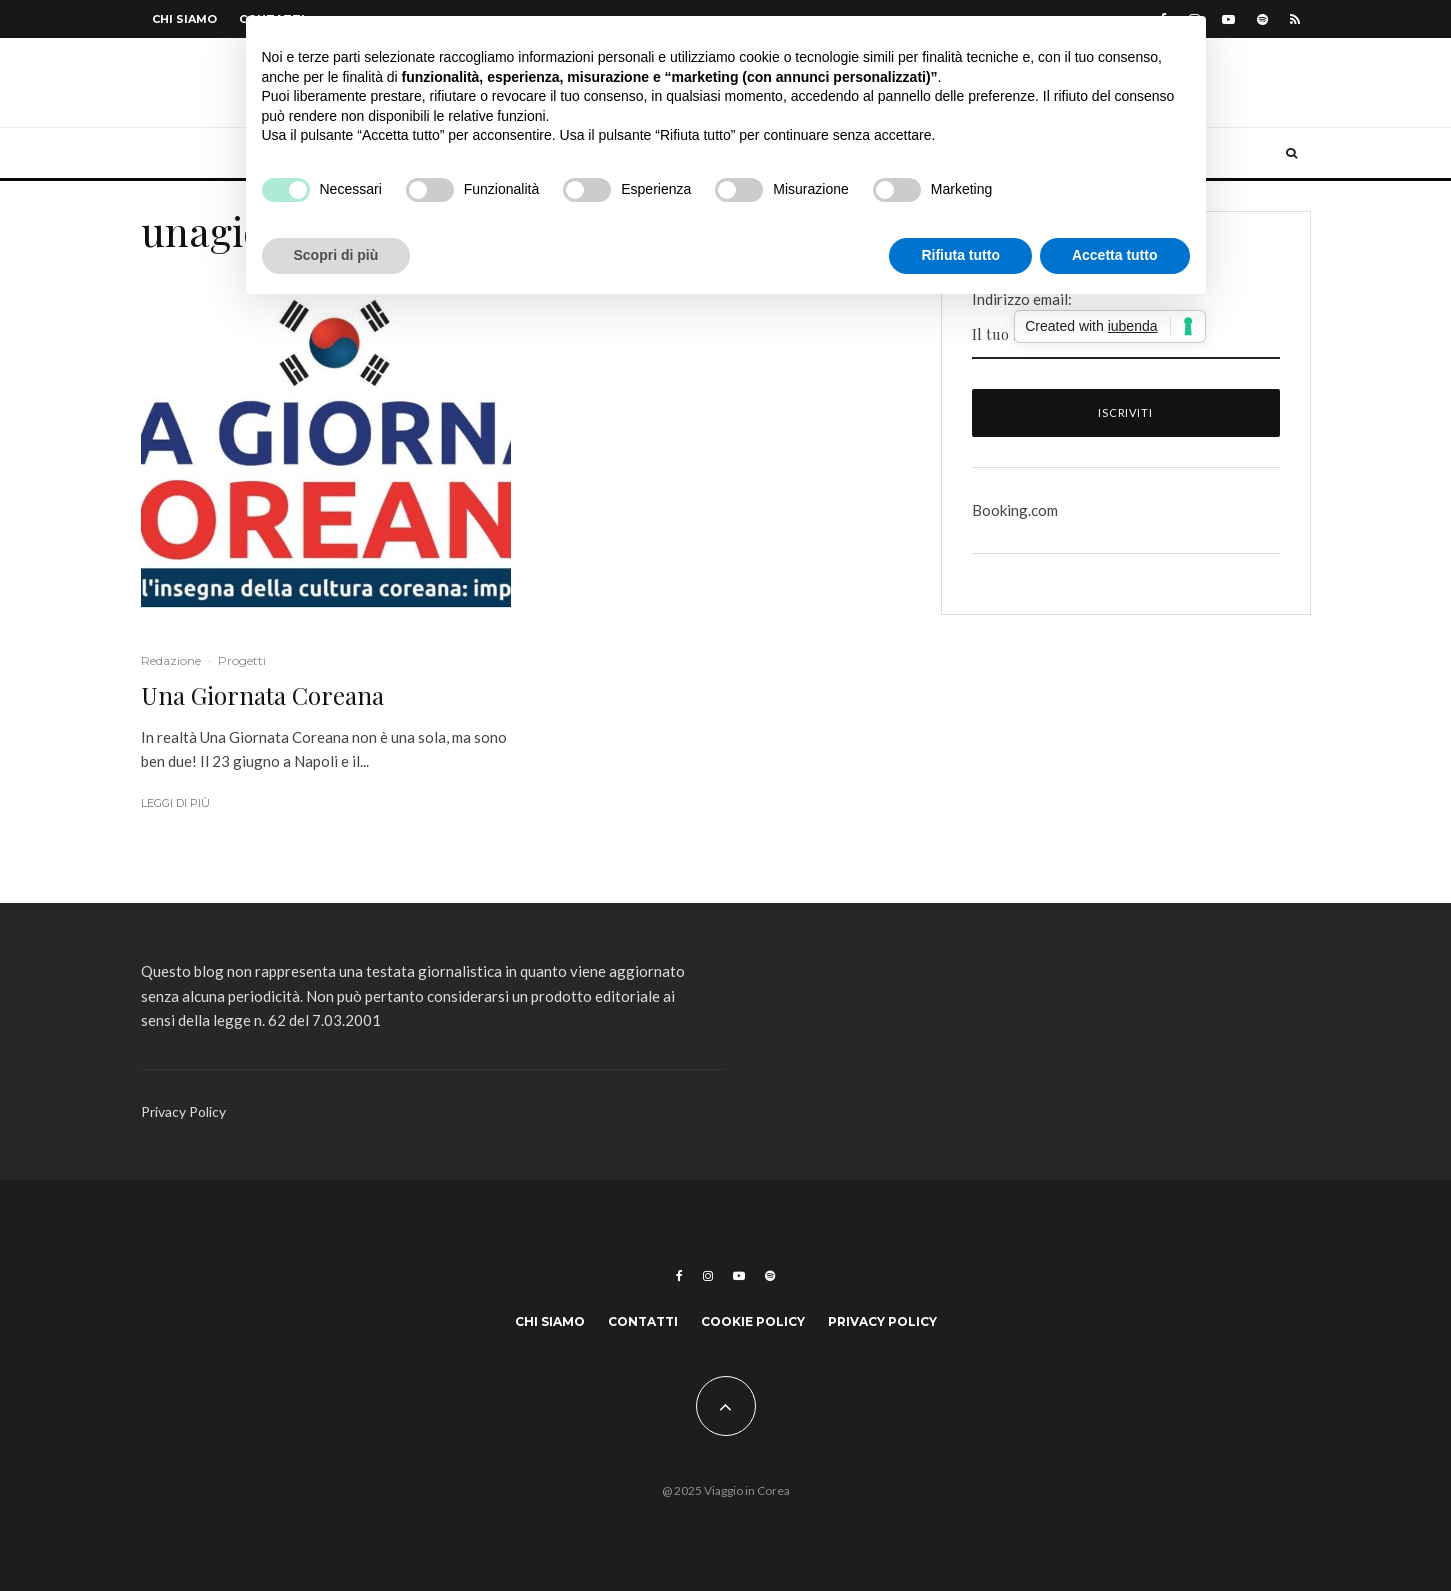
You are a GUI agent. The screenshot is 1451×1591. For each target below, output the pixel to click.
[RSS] (1295, 19)
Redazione (171, 660)
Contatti (643, 1321)
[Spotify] (1262, 19)
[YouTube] (1228, 19)
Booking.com (1015, 510)
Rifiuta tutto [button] (960, 255)
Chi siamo (184, 19)
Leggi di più (175, 803)
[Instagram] (708, 1276)
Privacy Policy (183, 1111)
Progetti (242, 660)
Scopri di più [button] (336, 255)
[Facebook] (679, 1276)
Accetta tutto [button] (1115, 255)
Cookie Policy (753, 1321)
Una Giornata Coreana (262, 695)
